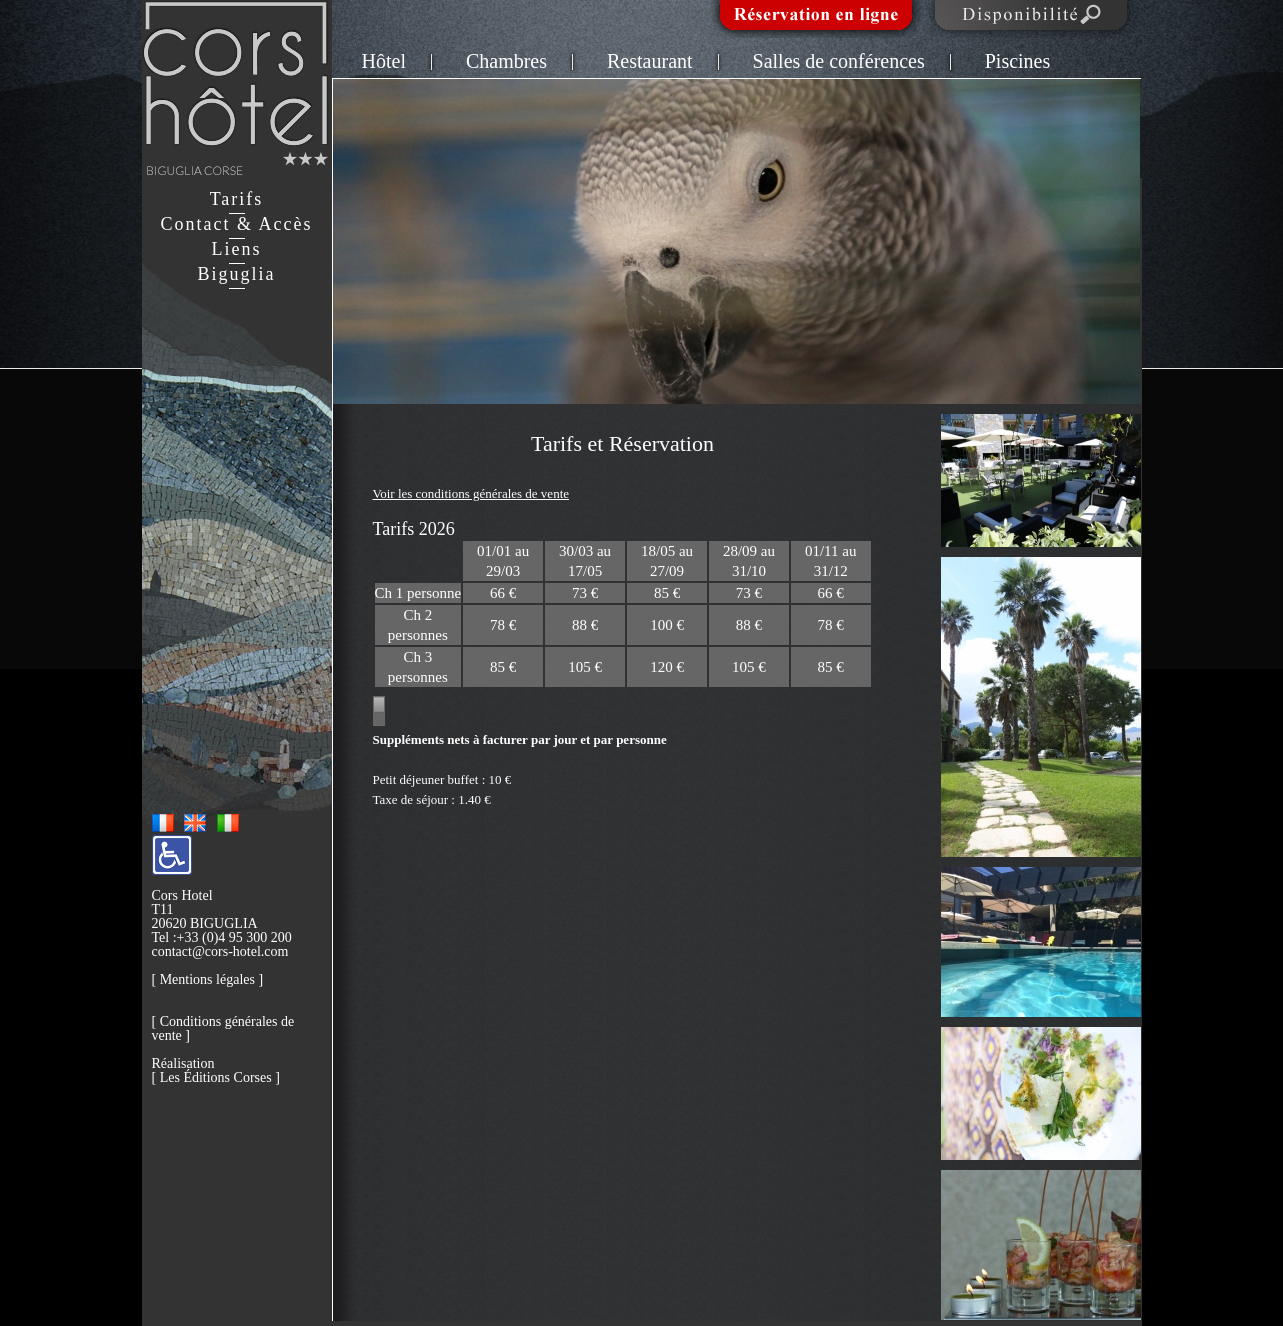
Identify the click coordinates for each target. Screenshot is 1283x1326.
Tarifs (237, 199)
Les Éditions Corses (216, 1077)
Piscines (1018, 61)
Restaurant (650, 61)
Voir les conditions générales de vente (471, 493)
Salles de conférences (839, 61)
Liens (237, 249)
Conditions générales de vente (223, 1028)
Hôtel (384, 61)
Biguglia (237, 274)
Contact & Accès (237, 224)
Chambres (506, 61)
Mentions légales (207, 979)
